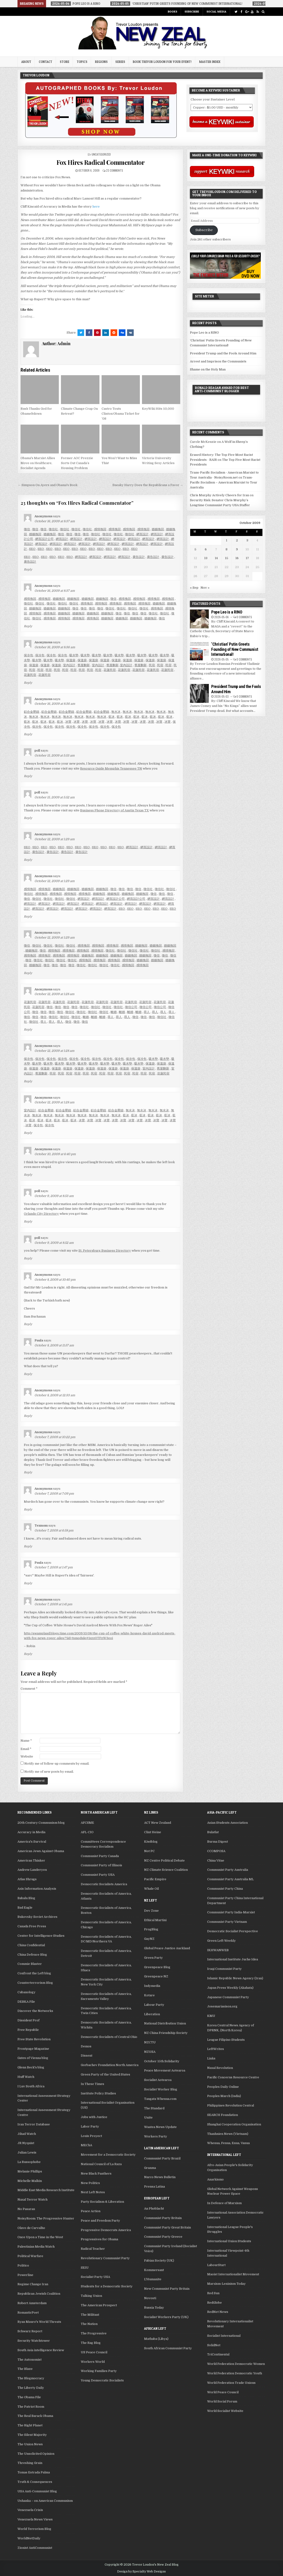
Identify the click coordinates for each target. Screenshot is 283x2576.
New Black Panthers (96, 2173)
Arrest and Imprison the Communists (218, 361)
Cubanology (26, 1992)
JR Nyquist (25, 2143)
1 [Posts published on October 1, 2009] (226, 540)
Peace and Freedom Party (100, 2220)
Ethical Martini (155, 1920)
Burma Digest (217, 1841)
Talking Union (91, 2296)
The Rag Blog (91, 2343)
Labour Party (154, 2004)
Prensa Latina (154, 2186)
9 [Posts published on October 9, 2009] (237, 549)
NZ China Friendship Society (166, 2033)
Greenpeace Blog (157, 1967)
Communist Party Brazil (162, 2158)
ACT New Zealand (157, 1822)
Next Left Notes (93, 2192)
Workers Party (155, 2136)
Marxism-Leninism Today (226, 2283)
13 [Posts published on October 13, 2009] (205, 558)
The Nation (89, 2324)
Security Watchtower (33, 2340)
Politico (23, 2265)
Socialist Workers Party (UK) (166, 2317)
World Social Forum (222, 2401)
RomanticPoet (28, 2312)
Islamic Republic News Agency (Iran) (235, 1978)
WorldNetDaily (28, 2538)
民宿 (152, 665)
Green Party (153, 1957)
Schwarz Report (29, 2331)
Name (26, 1740)
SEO (32, 549)
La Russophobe (29, 2162)
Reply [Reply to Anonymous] (28, 569)
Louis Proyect (91, 2136)
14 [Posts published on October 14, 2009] (216, 558)
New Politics (90, 2183)
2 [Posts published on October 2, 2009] (237, 540)
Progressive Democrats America (106, 2230)
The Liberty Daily (30, 2387)
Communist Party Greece (163, 2236)
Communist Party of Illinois (101, 1865)
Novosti (150, 2298)
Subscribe (191, 11)
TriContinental (218, 2354)
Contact (45, 62)
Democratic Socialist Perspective (232, 1931)
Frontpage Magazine (33, 2048)
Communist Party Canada (100, 1856)
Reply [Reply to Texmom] (28, 1546)
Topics (82, 62)
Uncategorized (101, 154)
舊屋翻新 (83, 665)
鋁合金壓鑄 (31, 712)
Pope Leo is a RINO (204, 332)
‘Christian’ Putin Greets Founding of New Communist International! (234, 649)
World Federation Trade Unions (231, 2383)
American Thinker (31, 1860)
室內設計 (69, 665)
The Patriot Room (30, 2406)
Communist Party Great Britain (167, 2227)
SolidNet (213, 2345)
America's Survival (31, 1841)
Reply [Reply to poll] (28, 776)
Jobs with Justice (94, 2117)
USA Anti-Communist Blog (37, 2491)
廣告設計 (139, 557)
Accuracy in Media (31, 1832)
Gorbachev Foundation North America (109, 2065)
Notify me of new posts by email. (49, 1771)
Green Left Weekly (221, 1940)
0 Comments (244, 617)
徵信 (27, 529)
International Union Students (229, 2241)
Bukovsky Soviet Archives (37, 1917)
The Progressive (94, 2333)
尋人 (147, 1012)
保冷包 (28, 655)
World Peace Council (223, 2392)
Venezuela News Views (35, 2519)
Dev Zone (151, 1910)
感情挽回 (100, 529)
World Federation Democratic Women (236, 2364)
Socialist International (223, 2335)
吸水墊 (73, 655)
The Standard (154, 2108)
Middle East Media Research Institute (45, 2190)
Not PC (149, 1851)
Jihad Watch (26, 2134)
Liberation (152, 2014)
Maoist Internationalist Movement (233, 2274)
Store (64, 62)
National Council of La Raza (101, 2164)
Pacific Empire (155, 1879)
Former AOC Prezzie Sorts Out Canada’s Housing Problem (77, 463)
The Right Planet (30, 2425)
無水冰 (115, 712)
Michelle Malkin (29, 2181)
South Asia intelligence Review (40, 2350)
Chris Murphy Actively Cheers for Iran (219, 495)
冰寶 (68, 721)
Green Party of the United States (105, 2074)
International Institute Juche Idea (232, 1959)
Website (27, 1756)
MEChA (86, 2145)
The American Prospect (99, 2305)
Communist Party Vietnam (227, 1921)
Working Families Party (99, 2371)
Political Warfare (30, 2256)
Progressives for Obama (99, 2239)
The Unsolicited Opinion (35, 2453)
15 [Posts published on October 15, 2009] (226, 558)
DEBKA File (26, 2001)
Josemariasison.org (222, 2006)
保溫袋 (70, 660)
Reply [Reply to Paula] (28, 1374)
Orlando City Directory (41, 1213)
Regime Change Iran (32, 2284)
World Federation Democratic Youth (234, 2373)
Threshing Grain (29, 2463)
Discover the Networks (35, 2011)
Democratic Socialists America (104, 1884)
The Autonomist (29, 2359)
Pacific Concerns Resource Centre (233, 2077)
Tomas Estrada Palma (33, 2472)
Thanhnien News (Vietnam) (227, 2134)
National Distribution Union (165, 2023)
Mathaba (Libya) (156, 2339)
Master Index (209, 62)
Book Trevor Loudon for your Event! (162, 62)
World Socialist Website (225, 2411)
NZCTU (150, 2042)
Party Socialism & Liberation (102, 2201)
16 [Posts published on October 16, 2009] (237, 558)
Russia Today (154, 2307)
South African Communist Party (168, 2348)
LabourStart (216, 2265)
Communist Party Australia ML (230, 1879)
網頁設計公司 (44, 539)
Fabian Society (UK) (159, 2260)
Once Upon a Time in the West (40, 2237)
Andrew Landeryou (32, 1869)
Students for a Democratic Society (107, 2286)
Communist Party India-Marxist (231, 1912)
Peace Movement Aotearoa (164, 2070)
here (96, 206)
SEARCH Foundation (222, 2115)
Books (172, 11)
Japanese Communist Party (228, 1997)
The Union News (30, 2444)
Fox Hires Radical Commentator (100, 162)
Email (26, 1749)
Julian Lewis (26, 2152)
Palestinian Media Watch (36, 2246)
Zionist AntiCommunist (34, 2548)
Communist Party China (225, 1888)
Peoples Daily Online (223, 2087)
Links (211, 2058)
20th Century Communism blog (41, 1822)
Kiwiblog (151, 1841)
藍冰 (111, 716)
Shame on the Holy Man (208, 369)
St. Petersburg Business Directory (104, 1250)
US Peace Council (94, 2352)
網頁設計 (142, 534)
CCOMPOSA (216, 1851)
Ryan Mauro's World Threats (39, 2322)
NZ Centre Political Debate (164, 1860)
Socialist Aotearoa (158, 2080)
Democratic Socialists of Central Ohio (109, 2037)
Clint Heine (152, 1832)
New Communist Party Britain (166, 2288)
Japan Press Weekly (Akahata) (230, 1987)
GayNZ (149, 1939)
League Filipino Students (226, 2039)
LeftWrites (215, 2049)
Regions (101, 62)
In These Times (92, 2084)
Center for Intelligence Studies (40, 1935)
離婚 (114, 1012)
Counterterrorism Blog (35, 1982)
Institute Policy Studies (98, 2093)
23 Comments (114, 170)
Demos (86, 2046)
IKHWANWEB (218, 1950)
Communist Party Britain (163, 2218)
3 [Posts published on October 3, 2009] (247, 540)
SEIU (85, 2267)
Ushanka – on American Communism (45, 2500)
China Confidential (31, 1945)
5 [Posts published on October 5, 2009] (195, 549)
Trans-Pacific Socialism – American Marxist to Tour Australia (223, 482)
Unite (148, 2117)
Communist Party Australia (227, 1869)
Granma (150, 2168)
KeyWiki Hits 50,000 (158, 408)
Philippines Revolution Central (230, 2105)
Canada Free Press (31, 1926)
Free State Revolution (34, 2039)
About (26, 62)
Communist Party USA (98, 1874)
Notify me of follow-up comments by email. (56, 1763)
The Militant (90, 2314)
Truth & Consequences (34, 2482)
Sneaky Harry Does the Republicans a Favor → (147, 485)
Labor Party (90, 2126)
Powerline (25, 2275)
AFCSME (87, 1822)
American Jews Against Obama (40, 1851)
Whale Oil (151, 1888)
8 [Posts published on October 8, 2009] (226, 549)
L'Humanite (152, 2279)
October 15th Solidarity (161, 2061)
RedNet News (217, 2312)
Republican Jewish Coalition (38, 2293)
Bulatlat (213, 1832)
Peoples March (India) (224, 2096)
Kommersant (154, 2270)
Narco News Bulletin (160, 2177)
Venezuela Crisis (30, 2510)
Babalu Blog (26, 1898)
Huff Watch (25, 2077)
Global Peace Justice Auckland (167, 1948)
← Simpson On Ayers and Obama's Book (47, 485)
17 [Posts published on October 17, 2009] (247, 558)
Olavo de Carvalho (31, 2228)
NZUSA (149, 2052)
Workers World (93, 2361)
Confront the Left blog (34, 1973)
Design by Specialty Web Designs (141, 2571)
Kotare (149, 1995)
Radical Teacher (93, 2248)
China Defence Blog (32, 1954)
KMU (211, 2016)
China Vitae (215, 1860)
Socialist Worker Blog (160, 2089)
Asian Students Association (227, 1822)
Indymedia (152, 1986)
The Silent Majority (32, 2435)
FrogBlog (151, 1929)
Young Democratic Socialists (102, 2380)
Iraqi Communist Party (224, 1969)
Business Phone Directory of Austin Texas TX (114, 810)
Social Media (216, 11)
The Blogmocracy (30, 2378)
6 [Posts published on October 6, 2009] (206, 549)
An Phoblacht (154, 2208)
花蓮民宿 (109, 670)
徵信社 (53, 529)
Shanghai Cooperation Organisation (234, 2124)
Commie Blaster (29, 1964)
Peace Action (90, 2211)
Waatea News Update (160, 2127)
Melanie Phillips (29, 2171)
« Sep (194, 587)
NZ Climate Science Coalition (166, 1869)
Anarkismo (215, 2179)
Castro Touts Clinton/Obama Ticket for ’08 (121, 413)
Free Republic (28, 2030)
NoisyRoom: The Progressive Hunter (45, 2218)
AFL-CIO (87, 1832)
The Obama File (29, 2397)
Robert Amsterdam (32, 2303)
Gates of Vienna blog (32, 2058)
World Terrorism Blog (34, 2529)
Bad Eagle (24, 1907)
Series (120, 62)
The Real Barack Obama (35, 2416)
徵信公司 (131, 1007)
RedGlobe (214, 2302)
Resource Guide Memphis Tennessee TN (111, 768)
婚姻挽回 (158, 529)
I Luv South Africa (30, 2086)
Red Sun (213, 2293)
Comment (29, 1688)
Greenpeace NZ (156, 1976)
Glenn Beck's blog (30, 2067)
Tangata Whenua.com (160, 2099)
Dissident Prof (28, 2020)
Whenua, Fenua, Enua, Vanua (228, 2143)
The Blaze (25, 2369)
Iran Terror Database (33, 2124)
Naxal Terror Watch (32, 2199)
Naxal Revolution (220, 2068)
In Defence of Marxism (224, 2203)
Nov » (205, 587)
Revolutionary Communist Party (105, 2258)
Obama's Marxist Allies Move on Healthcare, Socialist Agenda (38, 463)
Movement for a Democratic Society (108, 2154)
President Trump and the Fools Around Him (223, 353)
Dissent (86, 2055)
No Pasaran (26, 2209)
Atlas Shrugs (27, 1879)
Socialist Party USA (95, 2277)
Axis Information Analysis (36, 1888)
